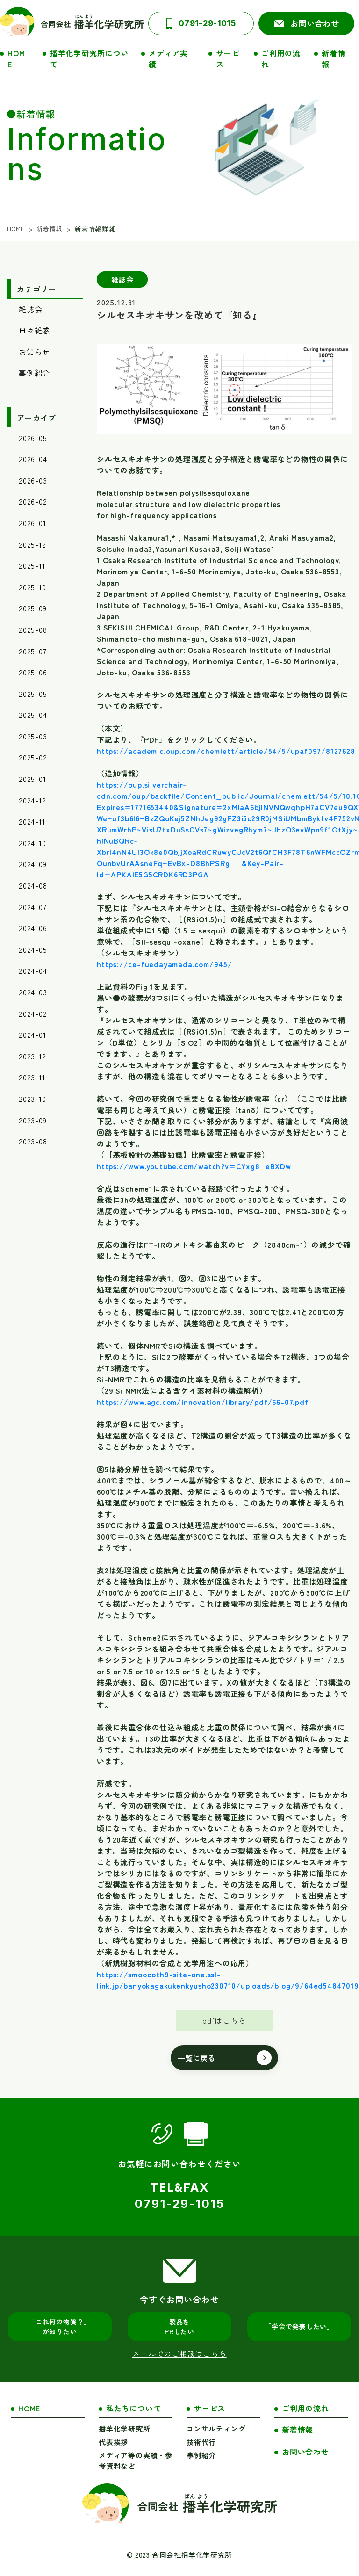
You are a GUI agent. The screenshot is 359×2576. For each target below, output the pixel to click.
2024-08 (33, 885)
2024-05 (33, 949)
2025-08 (33, 629)
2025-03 (33, 736)
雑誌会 (30, 309)
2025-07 (33, 651)
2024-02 (33, 1013)
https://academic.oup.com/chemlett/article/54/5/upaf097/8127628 (226, 750)
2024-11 (32, 821)
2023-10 (32, 1098)
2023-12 (32, 1056)
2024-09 (33, 863)
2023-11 (32, 1077)
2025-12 (32, 544)
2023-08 (33, 1141)
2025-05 (33, 693)
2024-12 (32, 800)
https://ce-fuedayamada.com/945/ (164, 964)
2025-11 (32, 565)
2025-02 (33, 757)
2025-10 (32, 587)
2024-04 (33, 970)
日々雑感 (34, 330)
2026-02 (33, 501)
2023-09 (33, 1120)
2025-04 (33, 714)
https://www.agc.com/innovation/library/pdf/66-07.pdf (203, 1401)
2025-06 (33, 672)
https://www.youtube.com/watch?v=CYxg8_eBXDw (194, 1166)
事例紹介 (34, 372)
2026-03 (33, 480)
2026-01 (32, 522)
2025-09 (33, 608)
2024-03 (33, 992)
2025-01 (32, 778)
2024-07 (33, 906)
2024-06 (33, 927)
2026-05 (33, 437)
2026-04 (33, 458)
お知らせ (34, 351)
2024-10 (32, 842)
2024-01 (32, 1034)
